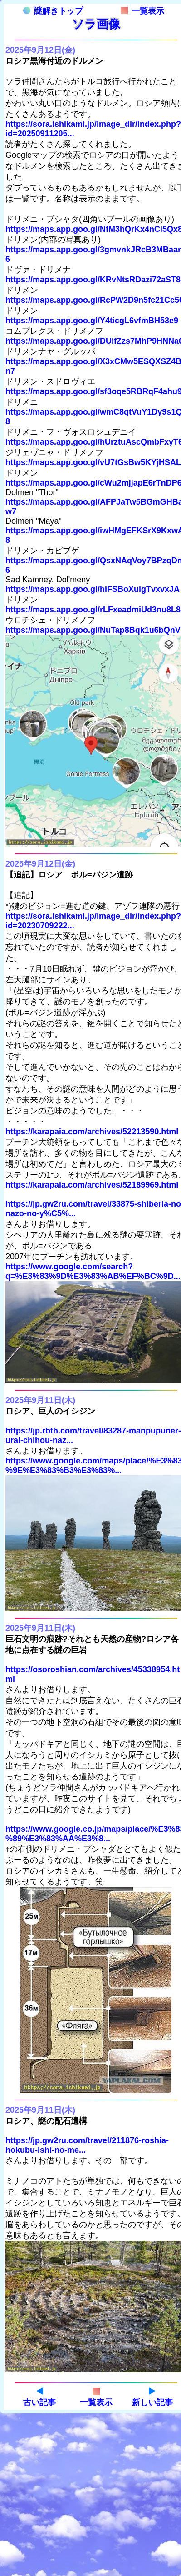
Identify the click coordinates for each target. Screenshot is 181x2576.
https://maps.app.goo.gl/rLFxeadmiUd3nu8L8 (93, 609)
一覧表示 (142, 10)
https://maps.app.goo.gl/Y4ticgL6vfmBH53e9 (91, 320)
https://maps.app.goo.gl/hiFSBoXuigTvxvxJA (92, 589)
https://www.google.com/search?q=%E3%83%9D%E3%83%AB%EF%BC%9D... (93, 1271)
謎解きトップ (53, 10)
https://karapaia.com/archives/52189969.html (91, 1184)
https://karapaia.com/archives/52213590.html (91, 1131)
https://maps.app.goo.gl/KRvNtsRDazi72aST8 (93, 279)
